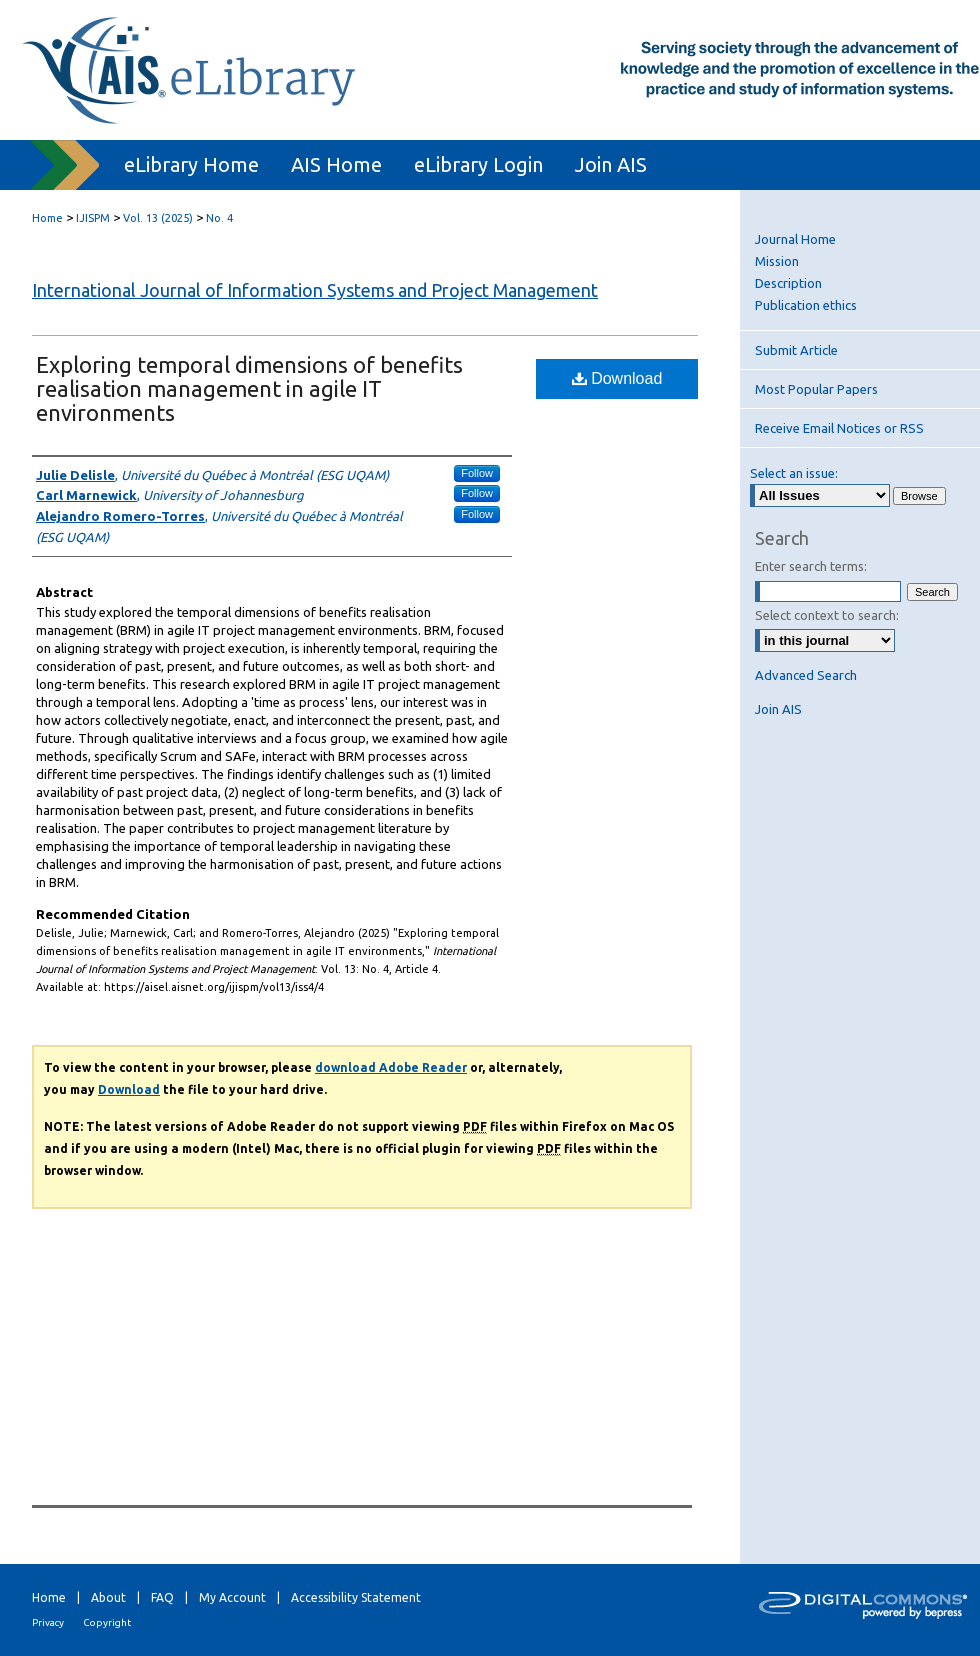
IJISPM (93, 218)
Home (47, 218)
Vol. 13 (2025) (158, 218)
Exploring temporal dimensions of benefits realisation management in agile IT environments (249, 388)
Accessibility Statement (356, 1597)
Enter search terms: (811, 566)
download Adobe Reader (391, 1067)
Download (617, 378)
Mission (777, 261)
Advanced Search (806, 675)
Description (788, 283)
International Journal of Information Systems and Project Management (315, 290)
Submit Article (796, 350)
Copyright (107, 1622)
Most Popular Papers (816, 389)
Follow (477, 473)
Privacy (48, 1622)
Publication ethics (806, 305)
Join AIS (778, 709)
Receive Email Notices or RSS (839, 428)
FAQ (162, 1597)
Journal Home (795, 239)
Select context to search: (827, 615)
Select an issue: (794, 473)
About (108, 1597)
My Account (232, 1597)
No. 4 (219, 218)
